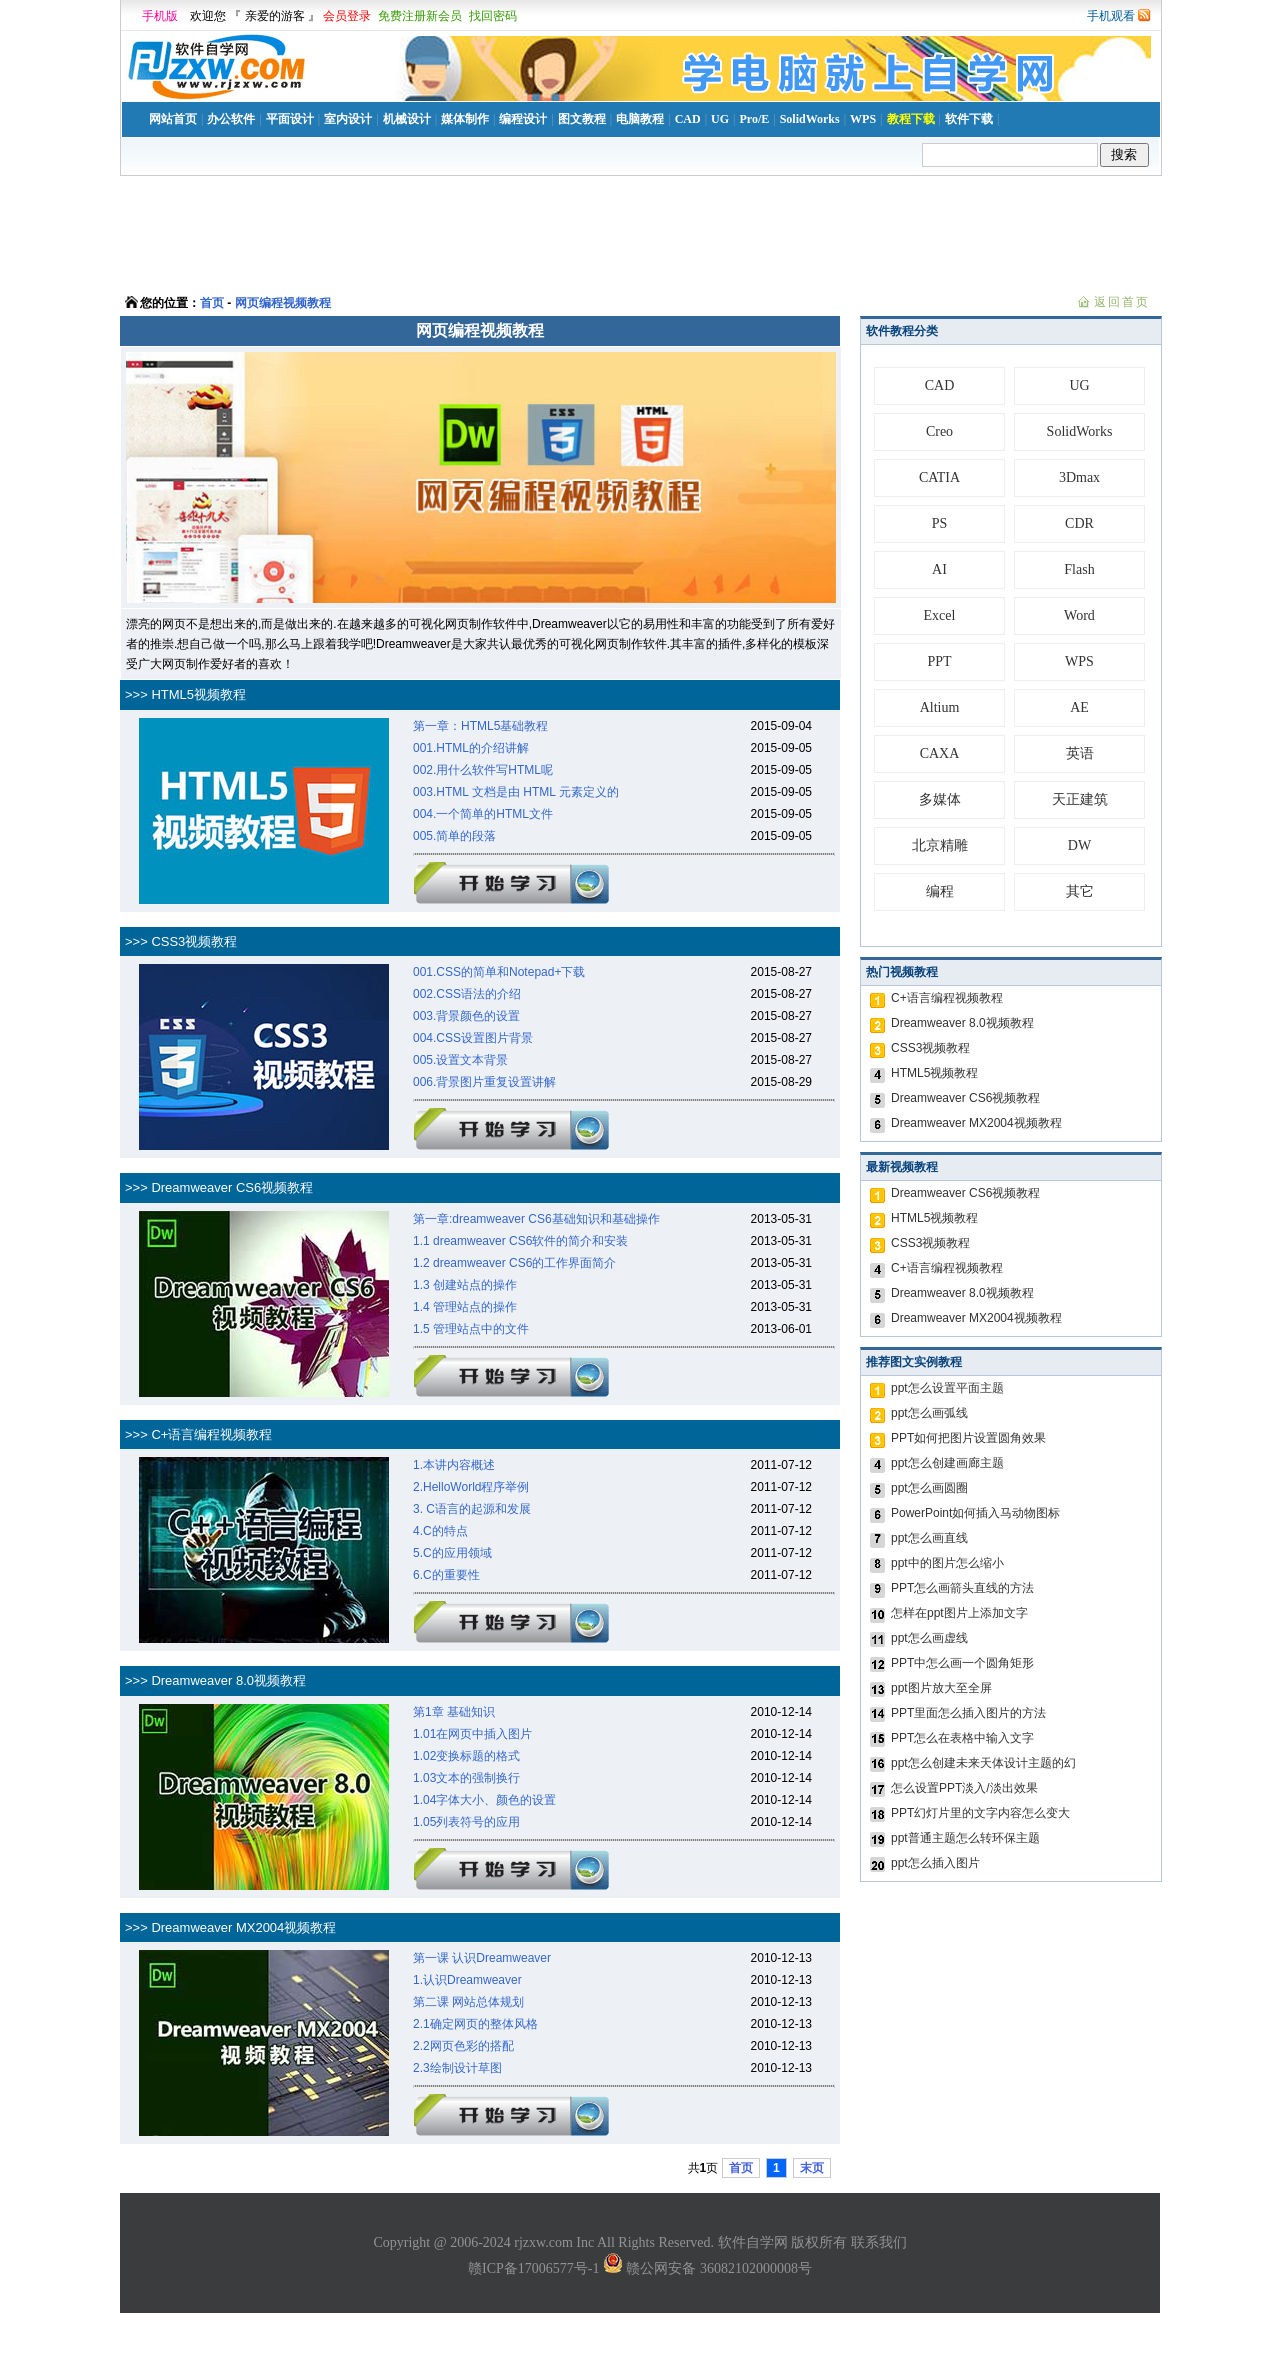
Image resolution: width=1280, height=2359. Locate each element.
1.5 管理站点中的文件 (471, 1329)
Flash (1079, 569)
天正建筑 (1080, 799)
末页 (812, 2168)
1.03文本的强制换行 (466, 1778)
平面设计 (290, 119)
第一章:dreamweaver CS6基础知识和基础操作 (536, 1219)
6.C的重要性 (446, 1575)
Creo (939, 431)
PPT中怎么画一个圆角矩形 (962, 1663)
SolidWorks (810, 119)
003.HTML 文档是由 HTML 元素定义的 (516, 792)
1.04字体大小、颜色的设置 (484, 1800)
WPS (863, 119)
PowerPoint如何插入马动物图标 (975, 1513)
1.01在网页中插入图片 (472, 1734)
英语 (1080, 753)
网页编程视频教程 (283, 303)
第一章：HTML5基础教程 (480, 726)
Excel (940, 615)
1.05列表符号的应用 (466, 1822)
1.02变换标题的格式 (466, 1756)
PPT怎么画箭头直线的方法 (962, 1588)
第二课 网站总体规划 (468, 2002)
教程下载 (911, 119)
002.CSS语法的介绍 (467, 994)
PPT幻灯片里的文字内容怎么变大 (980, 1813)
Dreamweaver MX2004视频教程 (976, 1123)
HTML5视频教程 (934, 1073)
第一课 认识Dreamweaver (482, 1958)
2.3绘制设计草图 (457, 2068)
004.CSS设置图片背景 (473, 1038)
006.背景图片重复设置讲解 (484, 1082)
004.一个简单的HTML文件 (483, 814)
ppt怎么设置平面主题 (947, 1388)
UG (720, 119)
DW (1079, 845)
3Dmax (1079, 477)
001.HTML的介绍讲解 (471, 748)
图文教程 (582, 119)
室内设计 (348, 119)
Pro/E (754, 119)
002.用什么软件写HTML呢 (483, 770)
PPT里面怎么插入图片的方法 (968, 1713)
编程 (940, 891)
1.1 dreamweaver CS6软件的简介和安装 (520, 1241)
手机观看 (1111, 16)
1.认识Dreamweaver (467, 1980)
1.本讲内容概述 (454, 1465)
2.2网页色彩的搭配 (463, 2046)
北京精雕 (940, 845)
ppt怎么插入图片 (935, 1863)
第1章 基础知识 (454, 1712)
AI (939, 569)
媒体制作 (465, 119)
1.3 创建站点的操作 (465, 1285)
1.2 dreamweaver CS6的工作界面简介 (514, 1263)
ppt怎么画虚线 (929, 1638)
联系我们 (879, 2242)
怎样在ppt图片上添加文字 (959, 1613)
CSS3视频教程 (930, 1048)
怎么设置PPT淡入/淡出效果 (964, 1788)
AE (1079, 707)
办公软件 (231, 119)
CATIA (939, 477)
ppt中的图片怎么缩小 (947, 1563)
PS (940, 523)
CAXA (940, 753)
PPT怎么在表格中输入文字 (962, 1738)
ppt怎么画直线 (929, 1538)
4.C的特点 (440, 1531)
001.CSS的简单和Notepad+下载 (499, 972)
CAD (688, 119)
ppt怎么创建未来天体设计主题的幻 (983, 1763)
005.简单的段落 (454, 836)
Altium (940, 707)
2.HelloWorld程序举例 (471, 1487)
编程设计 (523, 119)
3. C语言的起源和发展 (472, 1509)
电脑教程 (640, 119)
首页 (212, 303)
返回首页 (1122, 302)
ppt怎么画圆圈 (929, 1488)
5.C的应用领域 (452, 1553)
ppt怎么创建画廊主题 (947, 1463)
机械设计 (407, 119)
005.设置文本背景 (460, 1060)
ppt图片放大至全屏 (941, 1688)
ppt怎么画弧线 (929, 1413)
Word (1079, 615)
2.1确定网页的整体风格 (475, 2024)
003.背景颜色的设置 (466, 1016)
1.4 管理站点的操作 (465, 1307)
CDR (1079, 523)
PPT (939, 661)
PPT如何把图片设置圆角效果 (968, 1438)
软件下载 (969, 119)
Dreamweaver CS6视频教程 (965, 1098)
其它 (1080, 891)
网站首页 (173, 119)
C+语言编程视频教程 (947, 998)
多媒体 (940, 799)
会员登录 (347, 16)
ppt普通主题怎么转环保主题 (965, 1838)
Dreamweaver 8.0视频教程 (962, 1023)
